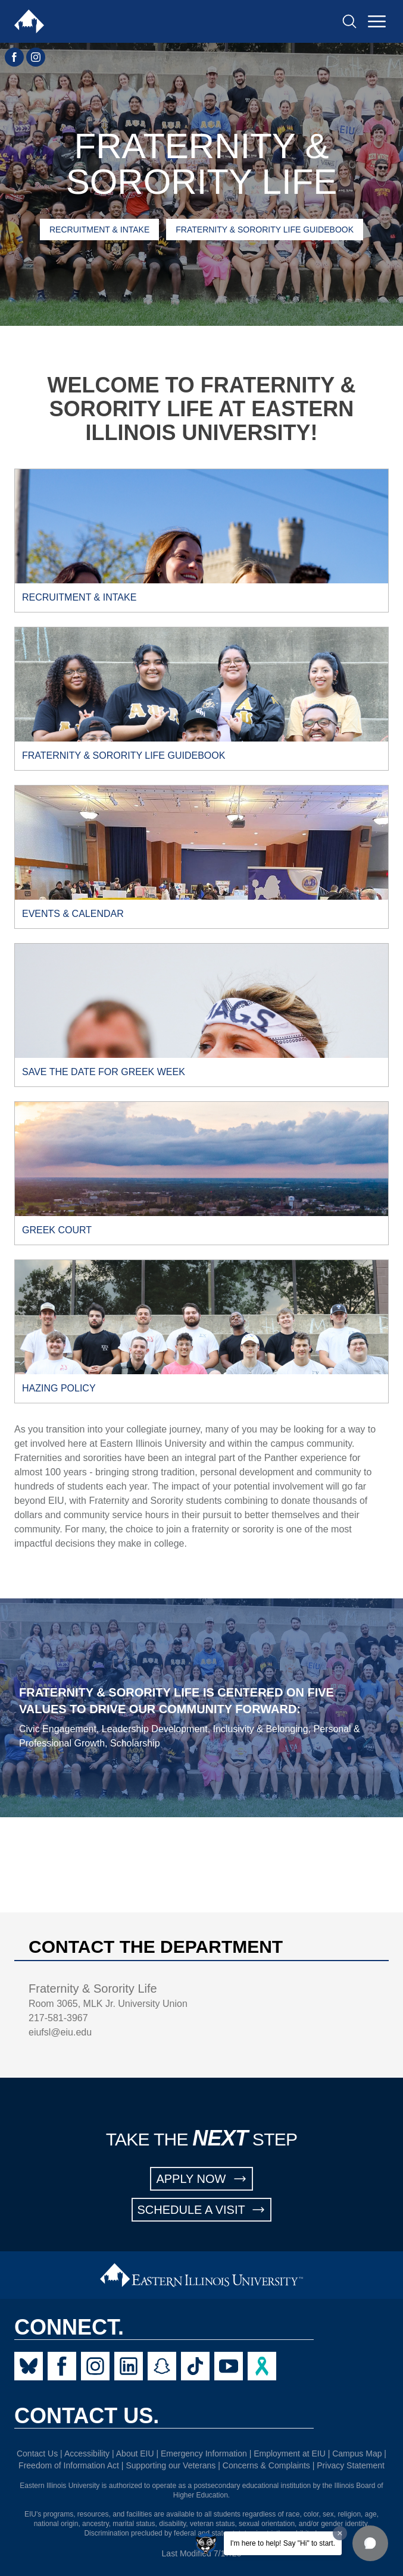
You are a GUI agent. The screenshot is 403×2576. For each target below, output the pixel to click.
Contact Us (37, 2453)
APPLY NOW (201, 2179)
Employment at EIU (290, 2453)
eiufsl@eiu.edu (60, 2032)
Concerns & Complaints (266, 2465)
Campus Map (357, 2453)
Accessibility (87, 2453)
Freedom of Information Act (68, 2465)
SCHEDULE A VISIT (202, 2210)
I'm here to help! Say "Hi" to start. (282, 2543)
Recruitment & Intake (99, 229)
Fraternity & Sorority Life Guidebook (265, 229)
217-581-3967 (58, 2018)
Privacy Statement (351, 2465)
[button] (370, 2543)
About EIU (135, 2453)
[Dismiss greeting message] (340, 2533)
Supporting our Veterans (170, 2465)
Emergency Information (204, 2453)
